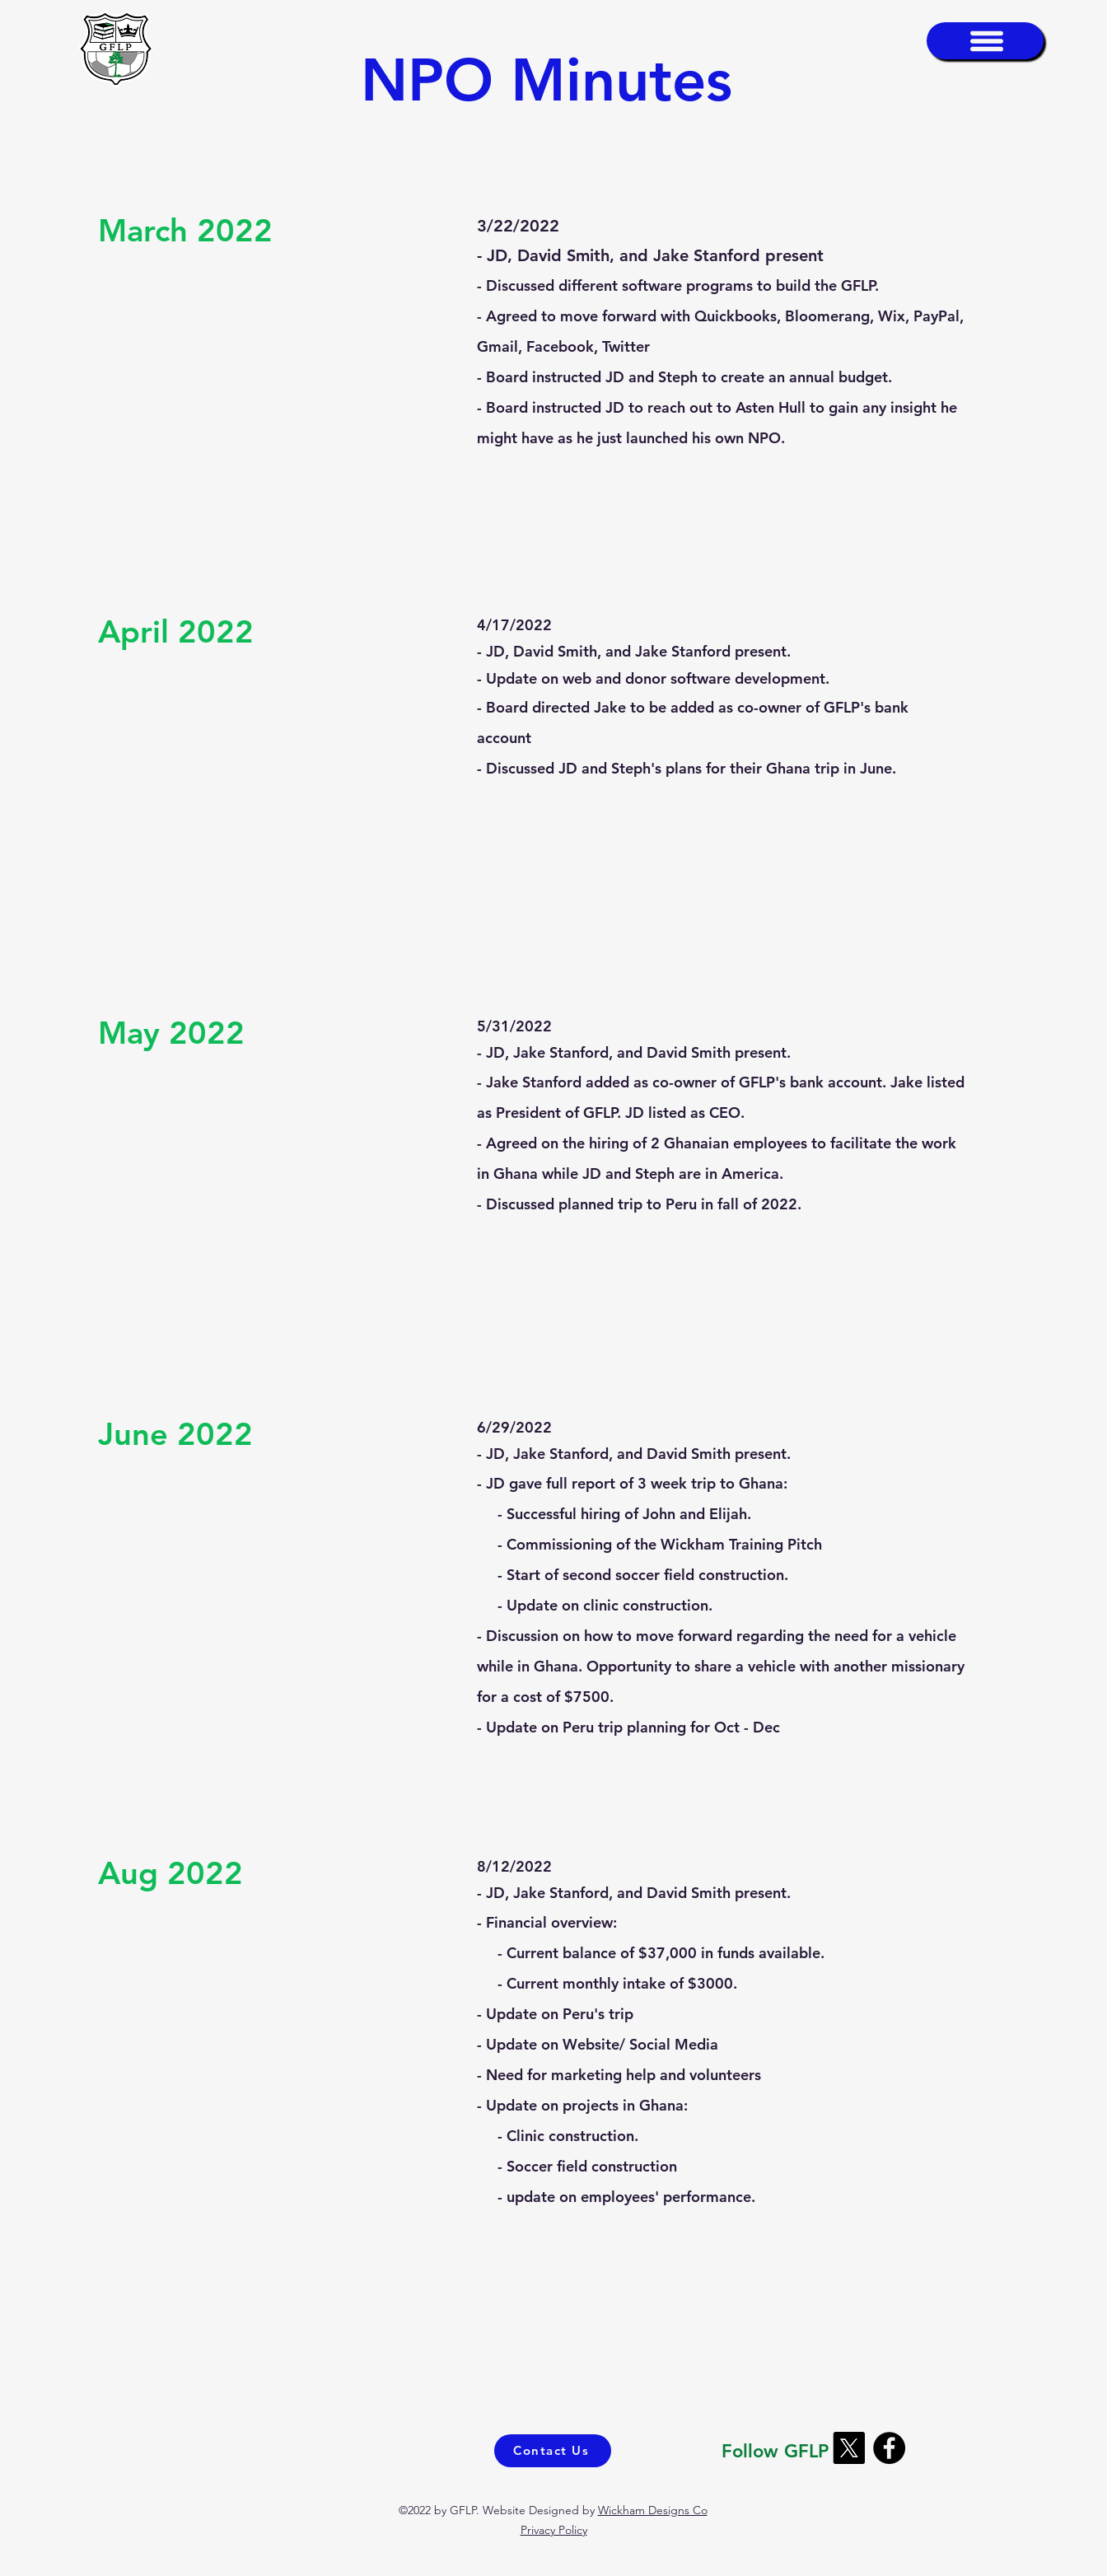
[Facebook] (889, 2448)
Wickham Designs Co (653, 2510)
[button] (985, 40)
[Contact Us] (552, 2450)
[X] (849, 2448)
